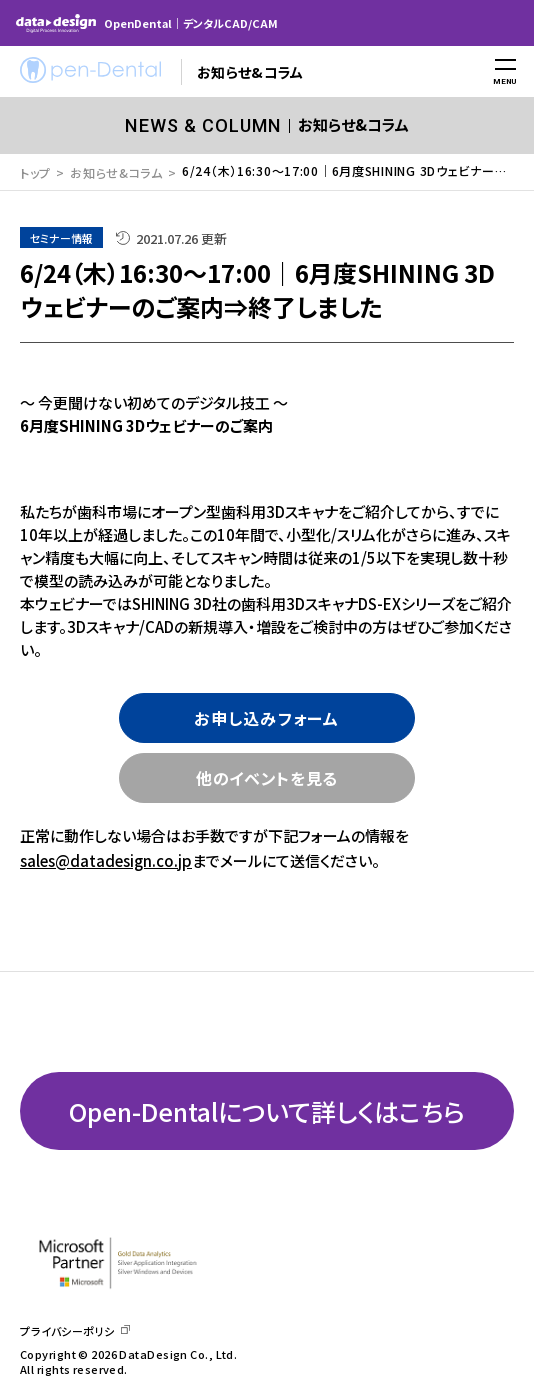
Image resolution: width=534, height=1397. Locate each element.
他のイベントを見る (267, 778)
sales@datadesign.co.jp (106, 860)
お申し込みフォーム (267, 718)
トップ (35, 172)
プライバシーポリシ (67, 1331)
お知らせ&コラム (116, 172)
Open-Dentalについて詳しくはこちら (267, 1111)
